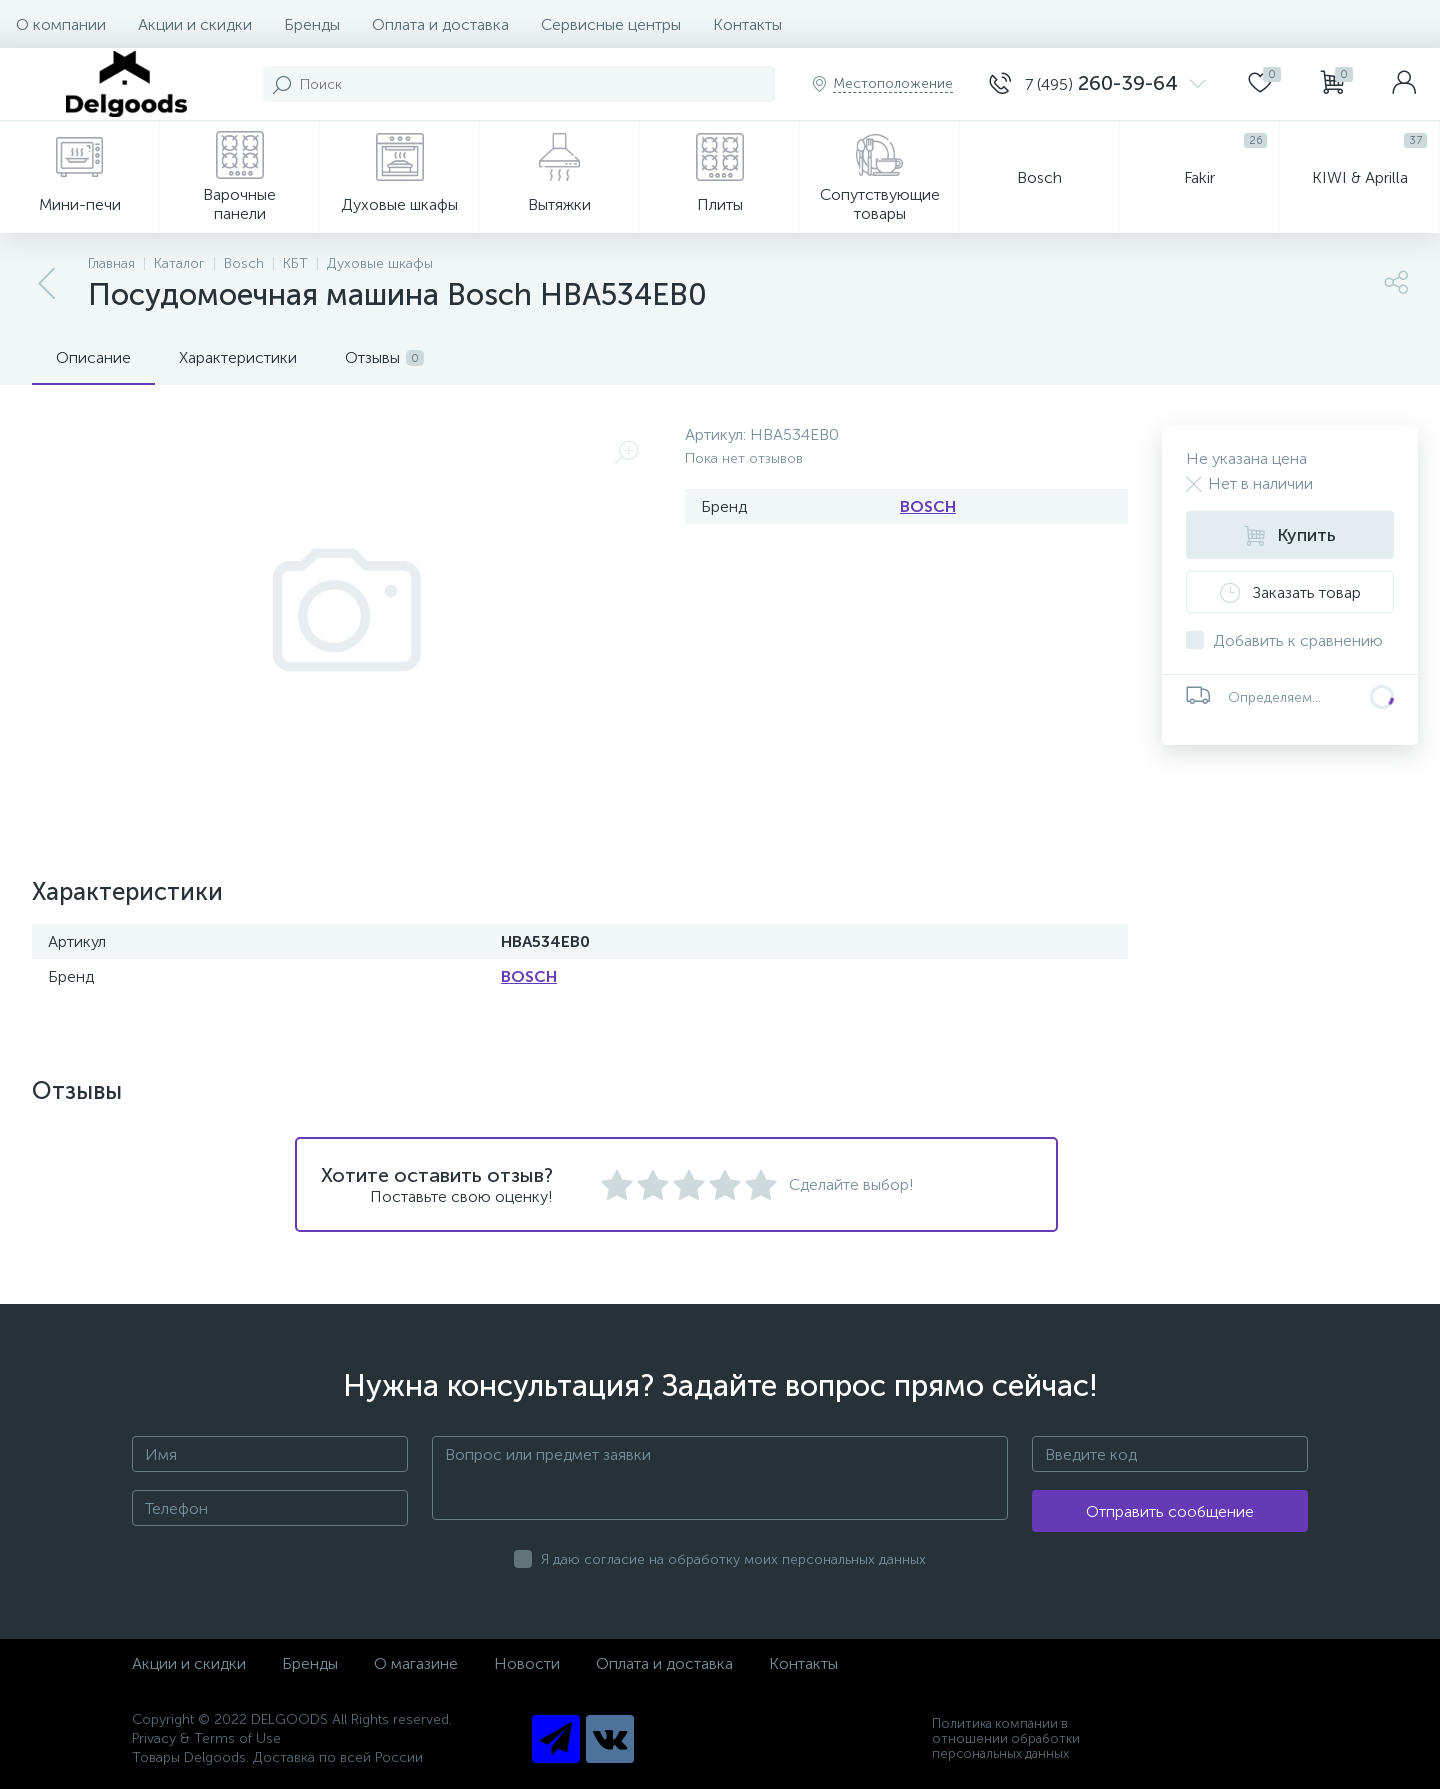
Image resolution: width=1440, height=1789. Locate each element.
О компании (61, 24)
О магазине (416, 1663)
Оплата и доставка (440, 24)
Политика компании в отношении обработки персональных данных (1006, 1738)
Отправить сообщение (1170, 1511)
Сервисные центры (611, 24)
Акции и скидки (195, 24)
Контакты (747, 24)
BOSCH (928, 506)
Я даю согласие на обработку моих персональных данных (733, 1559)
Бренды (312, 24)
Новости (527, 1663)
